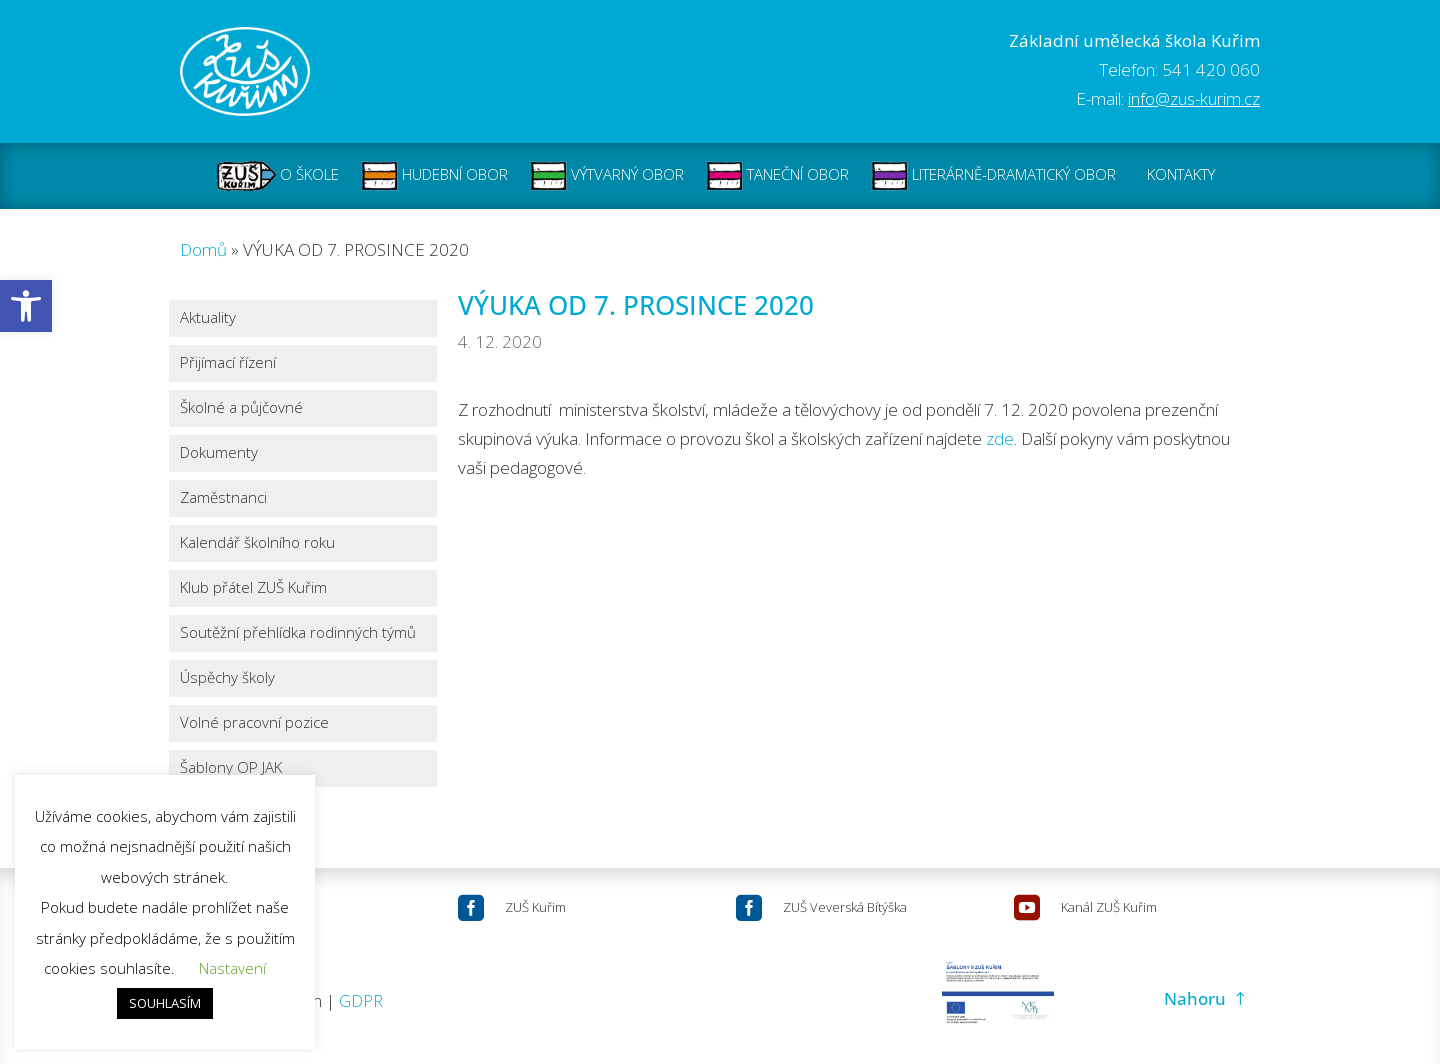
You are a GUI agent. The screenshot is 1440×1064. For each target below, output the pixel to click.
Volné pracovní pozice (254, 723)
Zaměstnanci (223, 498)
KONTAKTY (1181, 176)
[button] (26, 306)
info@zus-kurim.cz (1194, 98)
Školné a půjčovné (241, 408)
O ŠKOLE (278, 176)
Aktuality (208, 318)
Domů (203, 249)
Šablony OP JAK (231, 768)
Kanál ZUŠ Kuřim (1109, 907)
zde (1000, 438)
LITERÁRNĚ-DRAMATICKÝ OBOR (993, 176)
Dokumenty (219, 453)
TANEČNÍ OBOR (777, 176)
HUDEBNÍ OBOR (434, 176)
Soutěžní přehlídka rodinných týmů (298, 633)
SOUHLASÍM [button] (165, 1003)
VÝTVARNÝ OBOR (607, 176)
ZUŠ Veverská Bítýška (845, 907)
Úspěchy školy (227, 678)
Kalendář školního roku (257, 543)
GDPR (361, 1000)
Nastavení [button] (232, 968)
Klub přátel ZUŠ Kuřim (253, 588)
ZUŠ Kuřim (535, 907)
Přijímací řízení (228, 363)
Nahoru (1195, 998)
